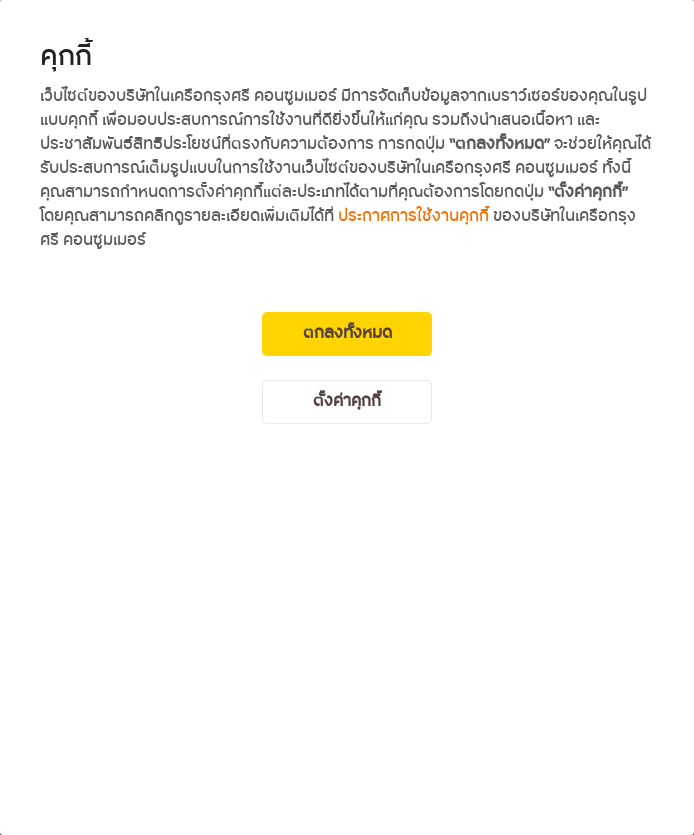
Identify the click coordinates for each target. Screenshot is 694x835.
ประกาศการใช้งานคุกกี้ (413, 216)
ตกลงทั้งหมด (347, 333)
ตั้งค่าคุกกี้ (347, 401)
